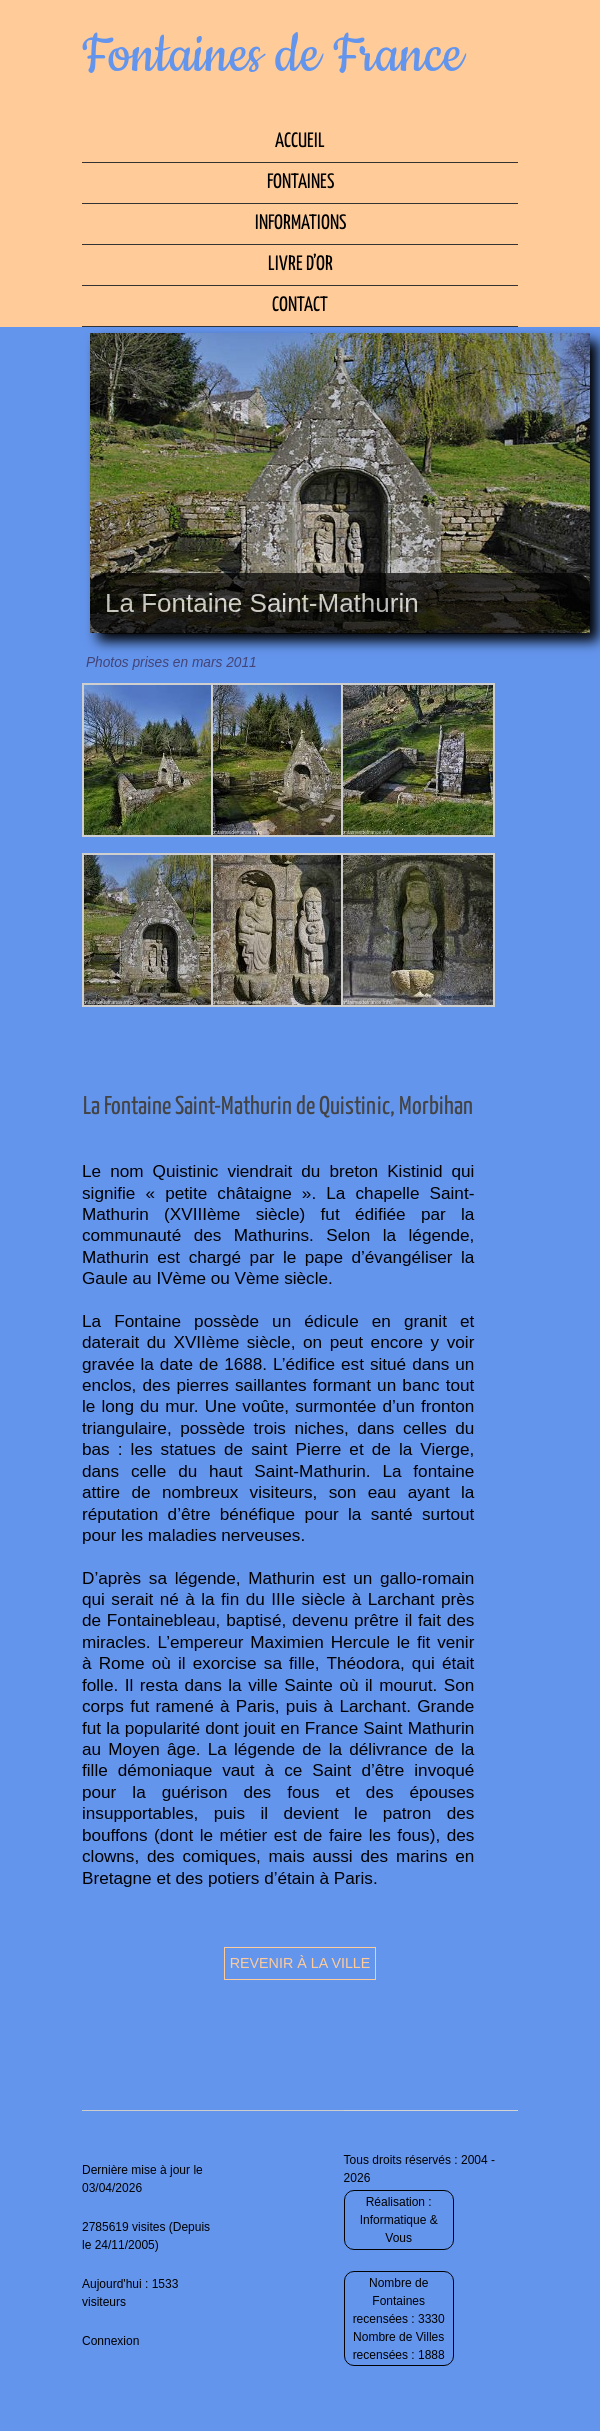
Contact (300, 305)
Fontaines (300, 182)
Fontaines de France (272, 56)
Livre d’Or (300, 264)
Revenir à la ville (300, 1963)
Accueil (300, 141)
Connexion (110, 2341)
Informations (300, 223)
